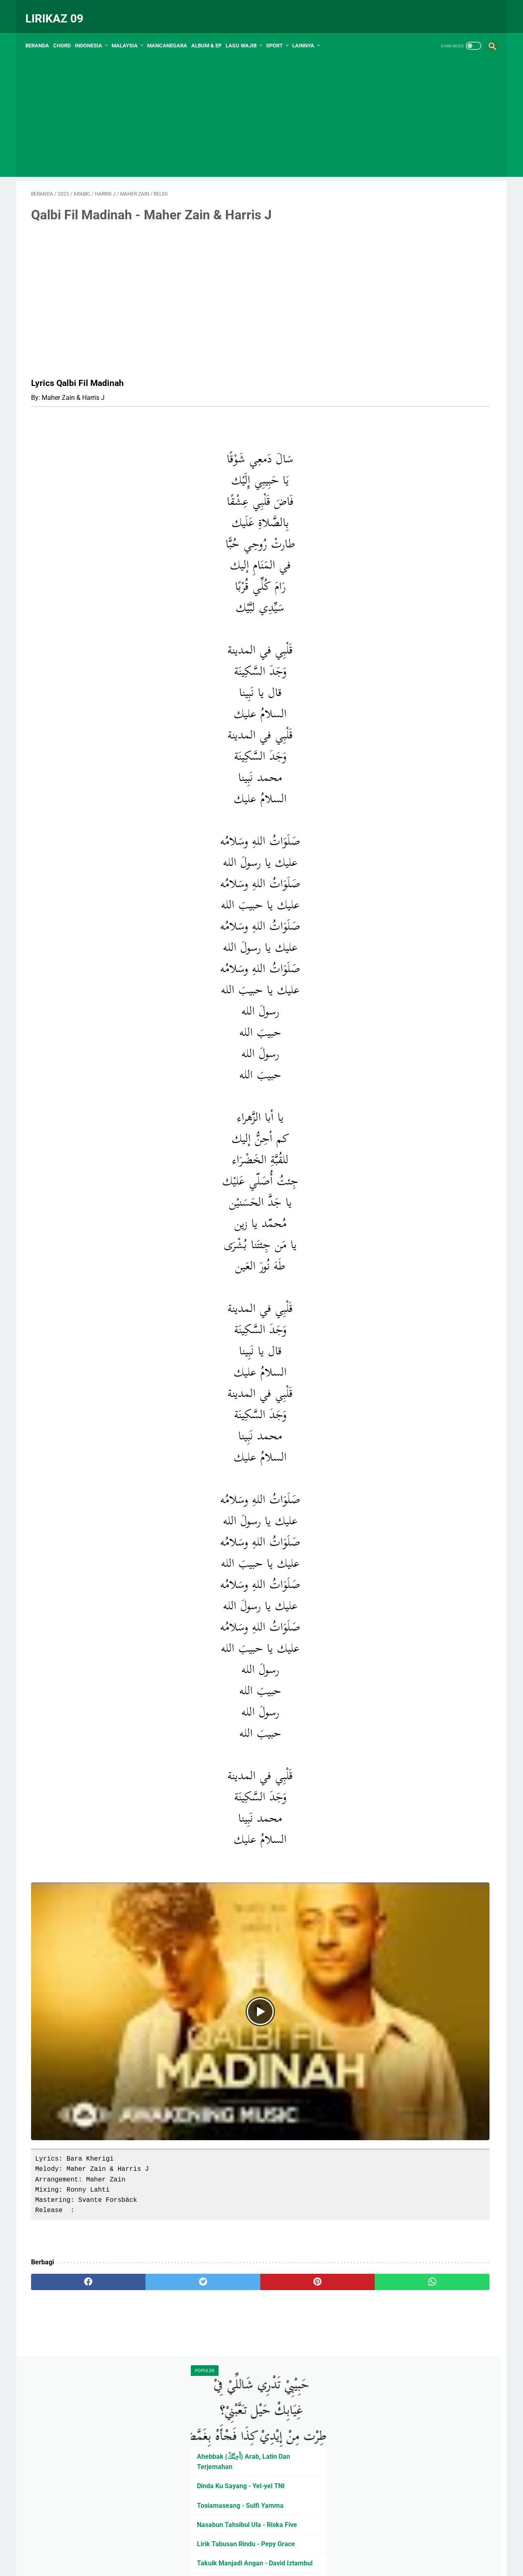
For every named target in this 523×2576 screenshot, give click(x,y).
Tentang (304, 2264)
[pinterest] (224, 2189)
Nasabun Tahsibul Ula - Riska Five (425, 334)
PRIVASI (251, 2264)
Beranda (43, 32)
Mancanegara (173, 32)
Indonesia (94, 32)
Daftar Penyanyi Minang (410, 431)
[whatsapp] (301, 2189)
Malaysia (130, 32)
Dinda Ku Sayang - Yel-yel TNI (419, 295)
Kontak (278, 2264)
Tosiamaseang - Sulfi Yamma (418, 315)
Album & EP (212, 32)
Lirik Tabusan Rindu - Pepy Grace (424, 353)
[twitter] (147, 2189)
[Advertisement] (261, 106)
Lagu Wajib (246, 32)
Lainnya (309, 32)
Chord (67, 32)
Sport (280, 32)
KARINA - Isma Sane (405, 480)
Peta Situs (221, 2264)
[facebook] (69, 2189)
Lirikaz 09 (60, 9)
